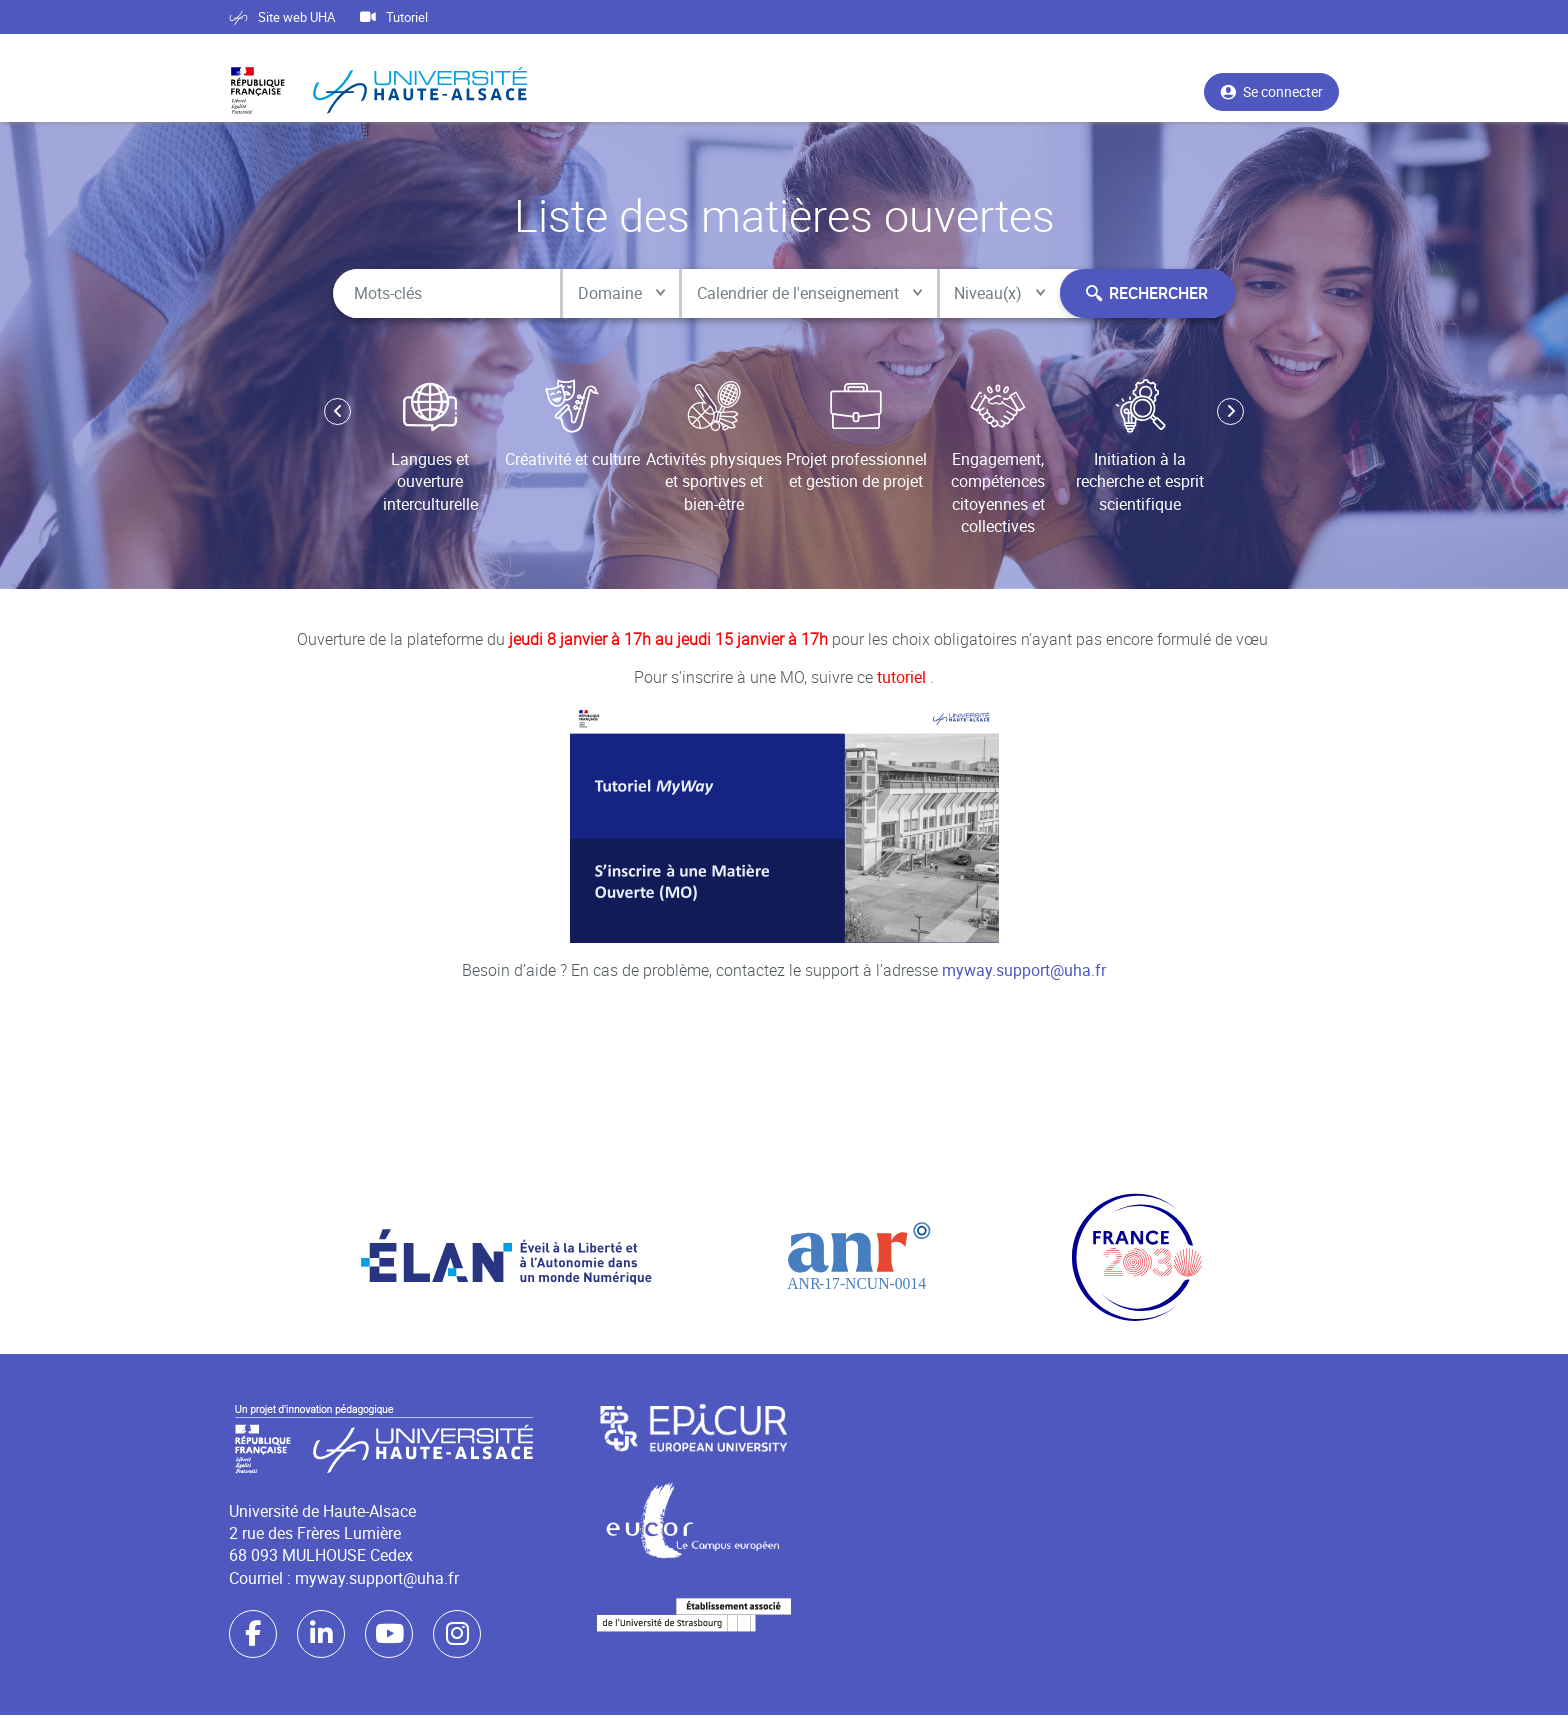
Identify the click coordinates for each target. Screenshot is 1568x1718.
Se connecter (1271, 96)
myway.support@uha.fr (1024, 974)
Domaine (607, 295)
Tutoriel (394, 17)
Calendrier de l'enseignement (797, 295)
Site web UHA (282, 17)
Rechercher (1143, 295)
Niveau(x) (990, 295)
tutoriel (903, 681)
